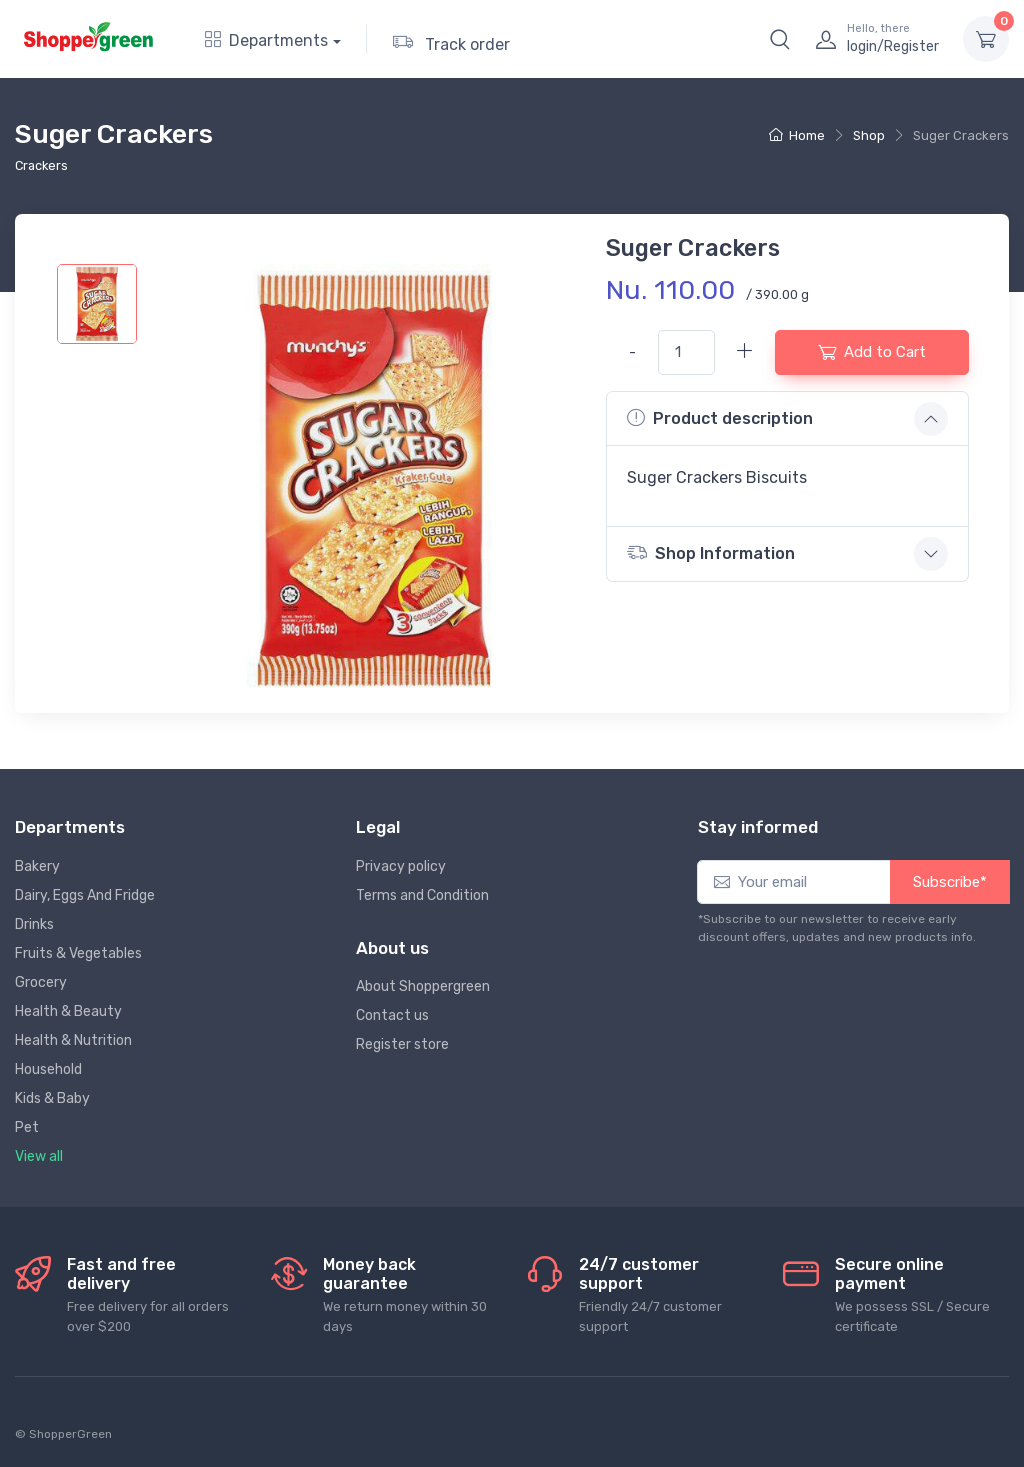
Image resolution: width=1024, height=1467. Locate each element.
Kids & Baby (52, 1098)
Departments (266, 40)
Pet (27, 1127)
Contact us (392, 1015)
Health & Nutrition (73, 1040)
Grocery (41, 982)
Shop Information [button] (711, 552)
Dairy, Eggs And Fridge (85, 895)
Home (797, 135)
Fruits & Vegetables (78, 953)
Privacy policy (401, 866)
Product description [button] (720, 418)
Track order (451, 41)
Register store (402, 1044)
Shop (869, 135)
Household (48, 1069)
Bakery (37, 866)
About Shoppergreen (423, 986)
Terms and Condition (422, 895)
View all (39, 1156)
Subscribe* (950, 882)
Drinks (34, 924)
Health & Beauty (68, 1011)
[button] (780, 39)
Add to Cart (872, 352)
